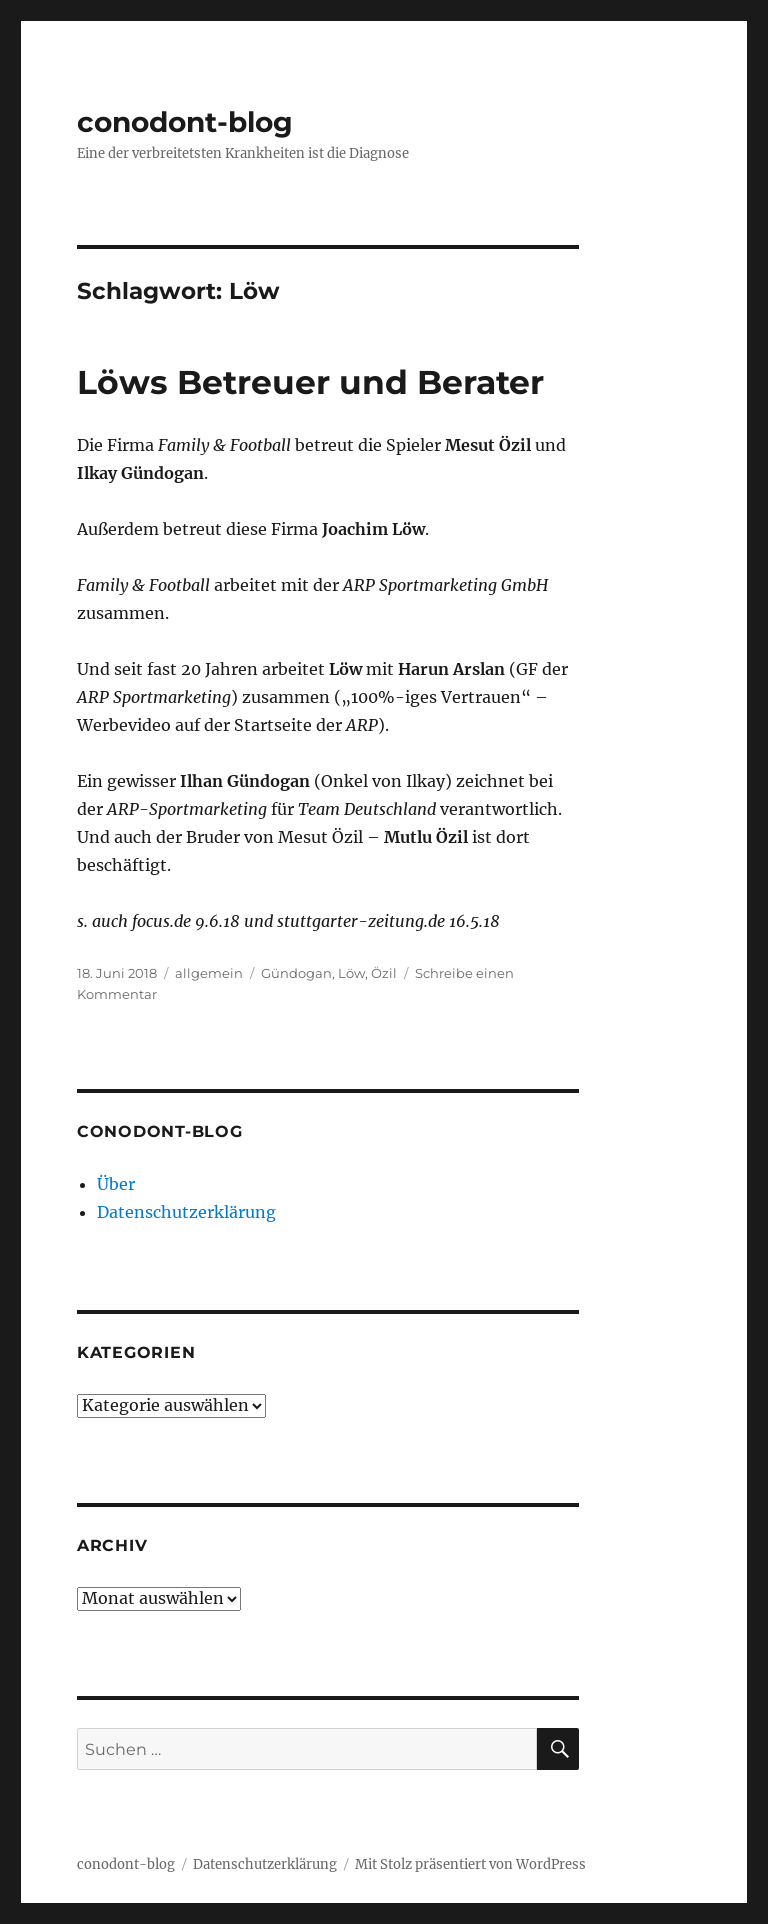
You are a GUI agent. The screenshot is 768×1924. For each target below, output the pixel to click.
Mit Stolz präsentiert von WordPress (470, 1864)
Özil (384, 973)
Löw (351, 973)
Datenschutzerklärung (186, 1212)
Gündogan (296, 973)
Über (116, 1184)
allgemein (209, 973)
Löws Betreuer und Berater (310, 382)
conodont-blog (185, 122)
